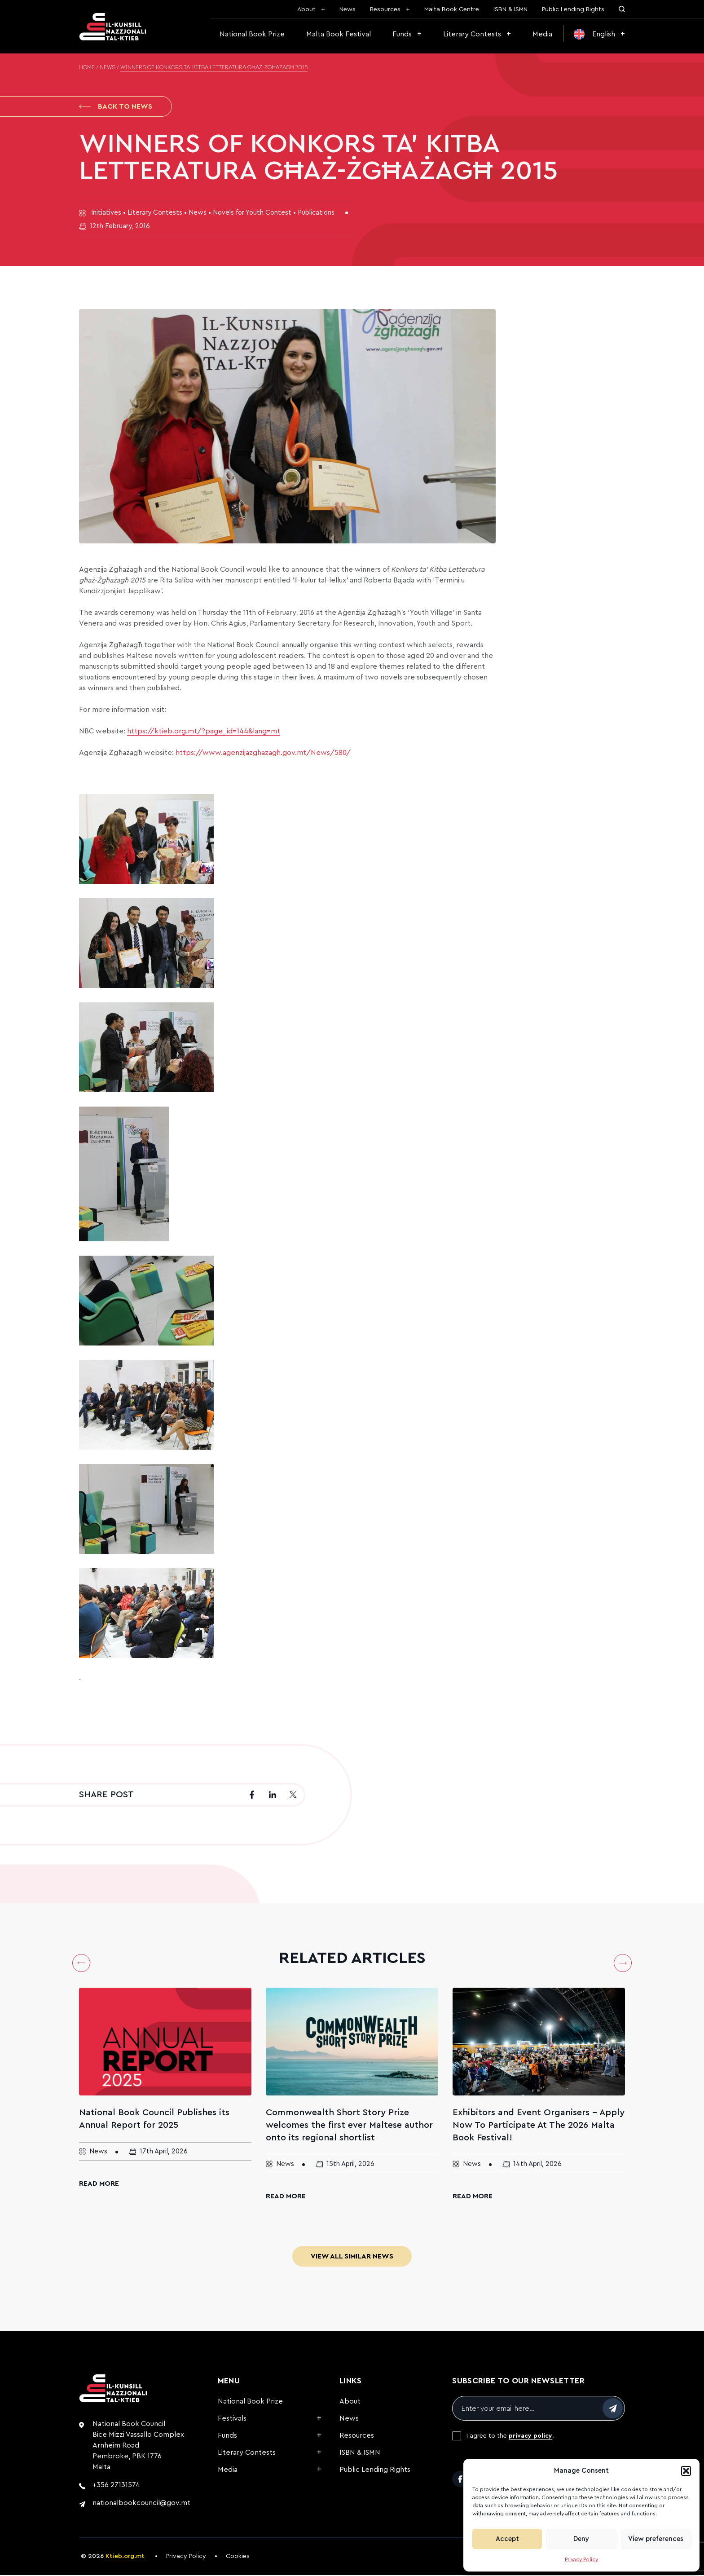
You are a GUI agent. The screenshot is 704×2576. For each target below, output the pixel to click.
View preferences (655, 2539)
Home (87, 68)
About (306, 9)
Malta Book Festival (338, 34)
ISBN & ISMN (510, 9)
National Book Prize (252, 34)
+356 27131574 (116, 2485)
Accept (507, 2539)
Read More (99, 2184)
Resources (385, 9)
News (347, 9)
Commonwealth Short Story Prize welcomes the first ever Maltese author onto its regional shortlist (349, 2126)
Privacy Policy (581, 2559)
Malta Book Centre (451, 9)
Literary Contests (472, 34)
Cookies (238, 2557)
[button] (686, 2470)
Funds (402, 34)
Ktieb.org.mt (125, 2557)
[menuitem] (599, 34)
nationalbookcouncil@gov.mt (141, 2503)
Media (542, 34)
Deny (581, 2539)
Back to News (115, 106)
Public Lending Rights (573, 9)
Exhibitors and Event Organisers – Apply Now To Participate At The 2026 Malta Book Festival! (539, 2126)
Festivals (232, 2419)
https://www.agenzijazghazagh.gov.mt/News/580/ (263, 753)
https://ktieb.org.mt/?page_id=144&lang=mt (203, 732)
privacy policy (530, 2437)
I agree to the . (510, 2437)
